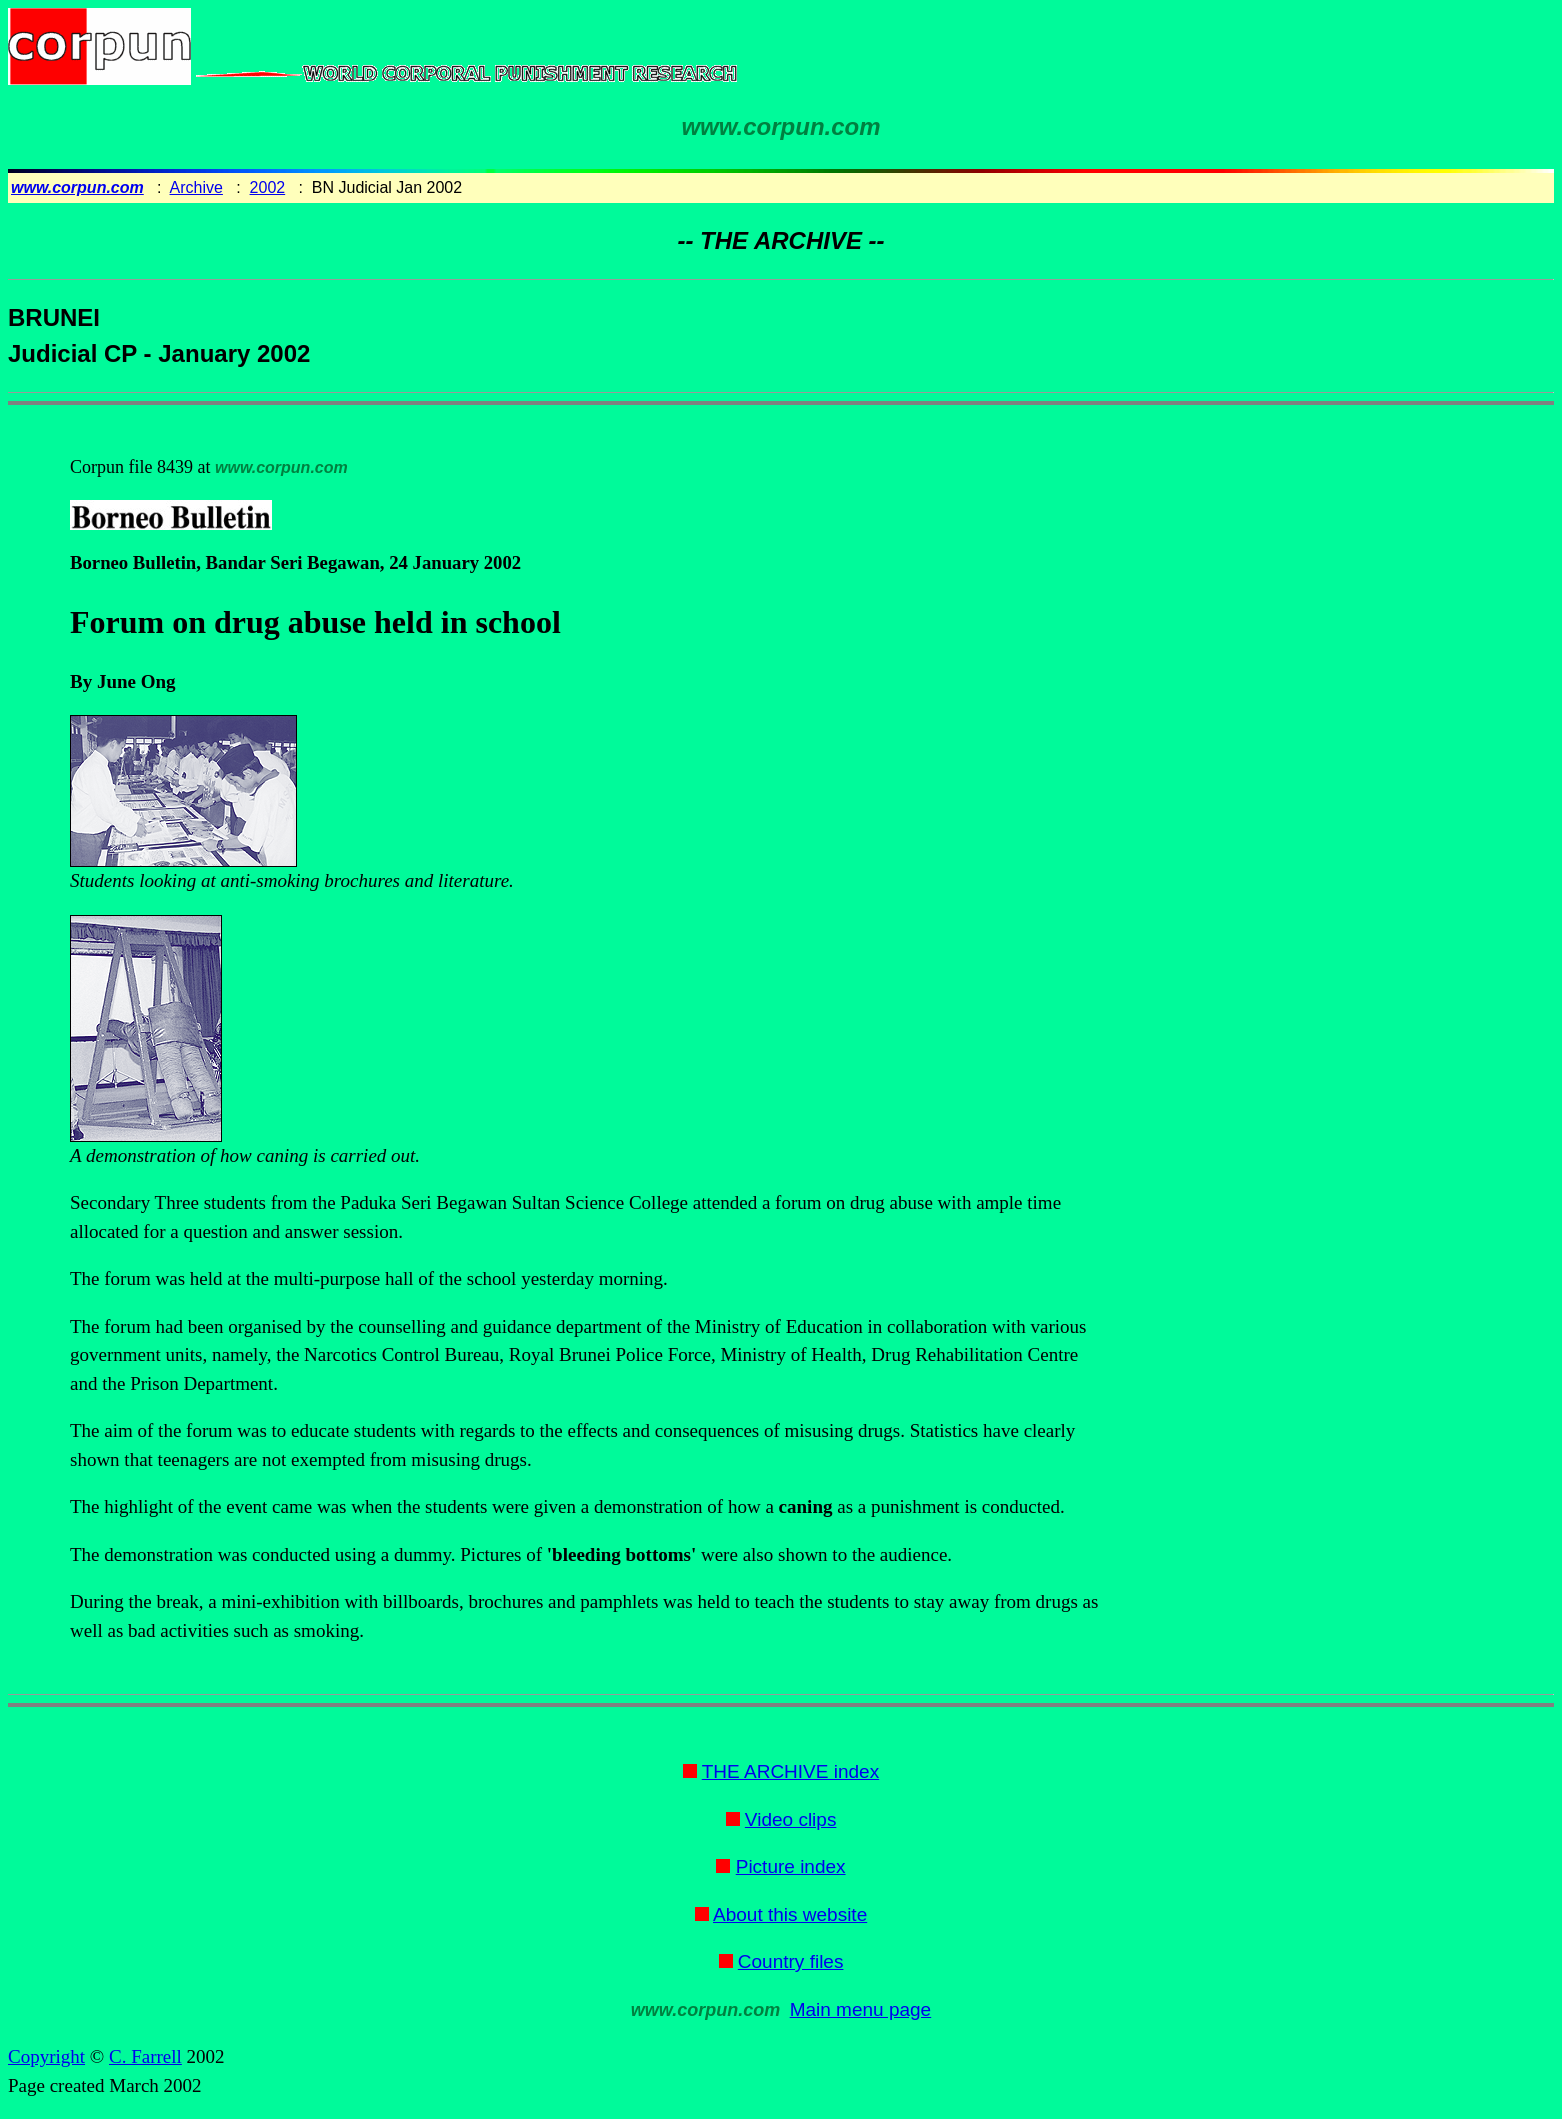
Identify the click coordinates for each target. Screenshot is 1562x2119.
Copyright (46, 2056)
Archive (196, 187)
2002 (268, 187)
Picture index (791, 1866)
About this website (790, 1914)
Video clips (791, 1819)
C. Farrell (145, 2056)
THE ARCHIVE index (790, 1771)
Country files (791, 1961)
